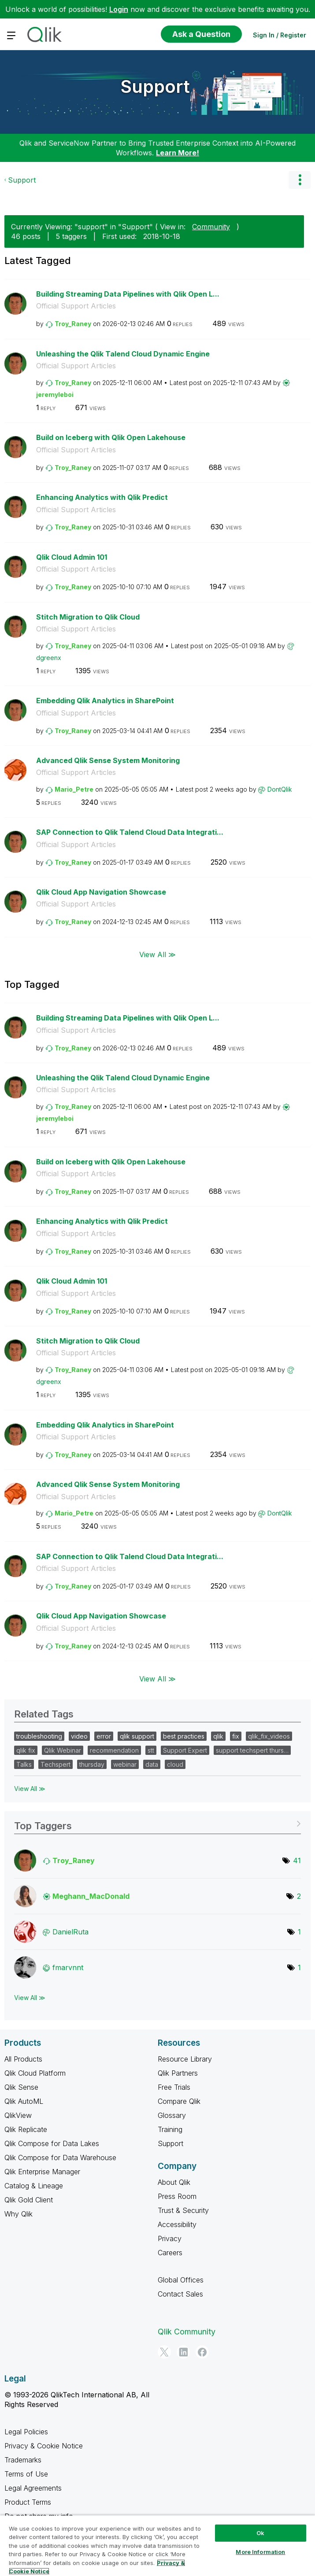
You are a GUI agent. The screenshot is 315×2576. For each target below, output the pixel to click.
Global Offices (181, 2279)
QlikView (18, 2115)
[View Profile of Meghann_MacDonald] (91, 1896)
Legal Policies (26, 2431)
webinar (125, 1764)
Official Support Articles (76, 305)
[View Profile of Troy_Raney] (73, 323)
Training (170, 2129)
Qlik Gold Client (28, 2199)
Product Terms (27, 2502)
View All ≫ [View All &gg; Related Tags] (29, 1788)
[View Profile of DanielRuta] (70, 1931)
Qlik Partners (178, 2073)
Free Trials (174, 2087)
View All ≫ (157, 954)
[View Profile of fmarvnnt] (67, 1967)
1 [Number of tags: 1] (299, 1931)
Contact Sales (180, 2294)
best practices (183, 1736)
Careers (170, 2252)
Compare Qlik (179, 2101)
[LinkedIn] (183, 2352)
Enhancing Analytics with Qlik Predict (102, 497)
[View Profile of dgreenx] (48, 657)
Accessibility (177, 2224)
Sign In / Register (279, 35)
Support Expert (185, 1750)
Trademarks (22, 2459)
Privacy (170, 2238)
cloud (175, 1764)
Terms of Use (26, 2474)
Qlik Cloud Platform (35, 2073)
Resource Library (185, 2059)
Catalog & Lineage (33, 2185)
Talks (24, 1764)
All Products (23, 2059)
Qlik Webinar (62, 1750)
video (79, 1736)
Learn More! (177, 152)
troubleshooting (39, 1736)
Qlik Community (186, 2331)
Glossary (172, 2115)
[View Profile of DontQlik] (279, 789)
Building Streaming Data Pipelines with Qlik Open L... (127, 294)
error (103, 1736)
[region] (157, 2545)
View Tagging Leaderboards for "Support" (157, 1823)
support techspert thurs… (252, 1750)
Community (211, 226)
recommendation (114, 1750)
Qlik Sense (21, 2087)
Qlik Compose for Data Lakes (51, 2143)
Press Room (177, 2196)
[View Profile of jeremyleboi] (55, 394)
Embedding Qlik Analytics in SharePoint (105, 700)
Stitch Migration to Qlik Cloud (88, 617)
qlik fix (25, 1750)
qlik (218, 1736)
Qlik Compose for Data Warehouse (60, 2157)
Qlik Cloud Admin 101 (71, 557)
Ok (260, 2532)
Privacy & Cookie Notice (43, 2445)
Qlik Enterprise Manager (42, 2171)
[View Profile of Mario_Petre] (74, 789)
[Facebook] (202, 2352)
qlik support (137, 1736)
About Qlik (174, 2182)
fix (235, 1736)
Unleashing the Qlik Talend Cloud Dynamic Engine (123, 353)
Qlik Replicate (25, 2129)
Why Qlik (18, 2213)
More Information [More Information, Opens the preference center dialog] (260, 2551)
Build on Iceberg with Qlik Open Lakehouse (110, 437)
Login (118, 9)
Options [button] (300, 180)
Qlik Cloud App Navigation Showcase (101, 892)
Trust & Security (183, 2210)
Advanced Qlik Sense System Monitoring (108, 760)
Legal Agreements (33, 2488)
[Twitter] (164, 2352)
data (151, 1764)
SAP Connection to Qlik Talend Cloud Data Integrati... (129, 832)
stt (151, 1750)
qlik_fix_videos (269, 1736)
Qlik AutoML (23, 2101)
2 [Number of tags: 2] (299, 1896)
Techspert (55, 1764)
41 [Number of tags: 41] (297, 1860)
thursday (91, 1764)
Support (155, 86)
